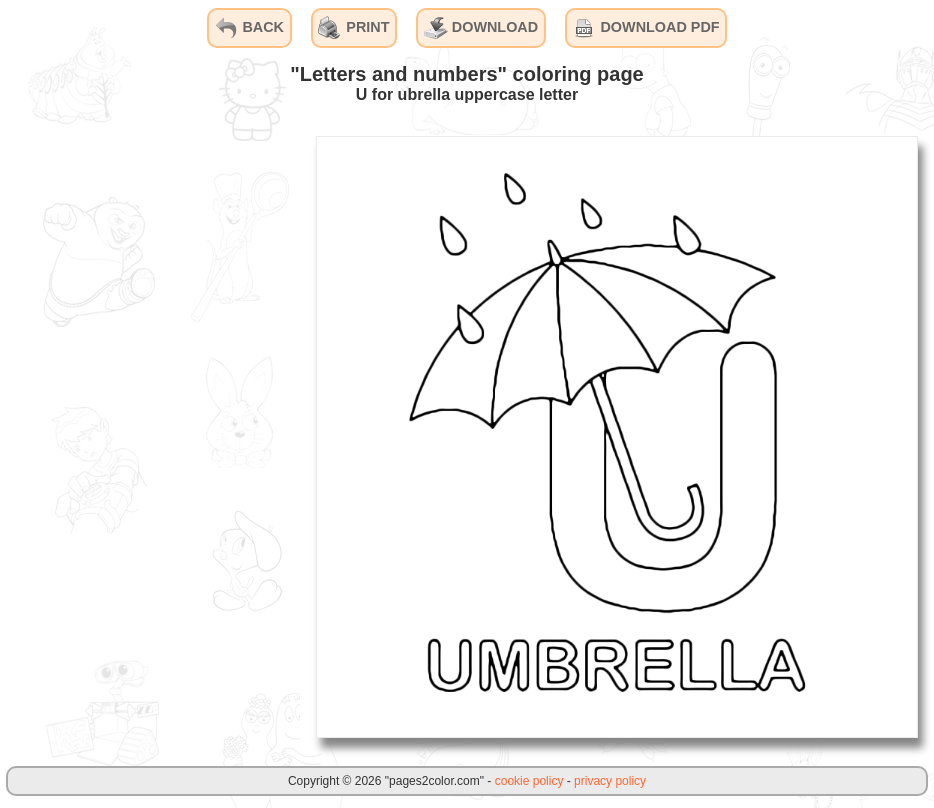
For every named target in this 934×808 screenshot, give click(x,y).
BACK (249, 28)
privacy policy (610, 781)
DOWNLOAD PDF (645, 28)
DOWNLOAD (481, 28)
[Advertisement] (150, 436)
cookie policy (529, 781)
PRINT (353, 28)
